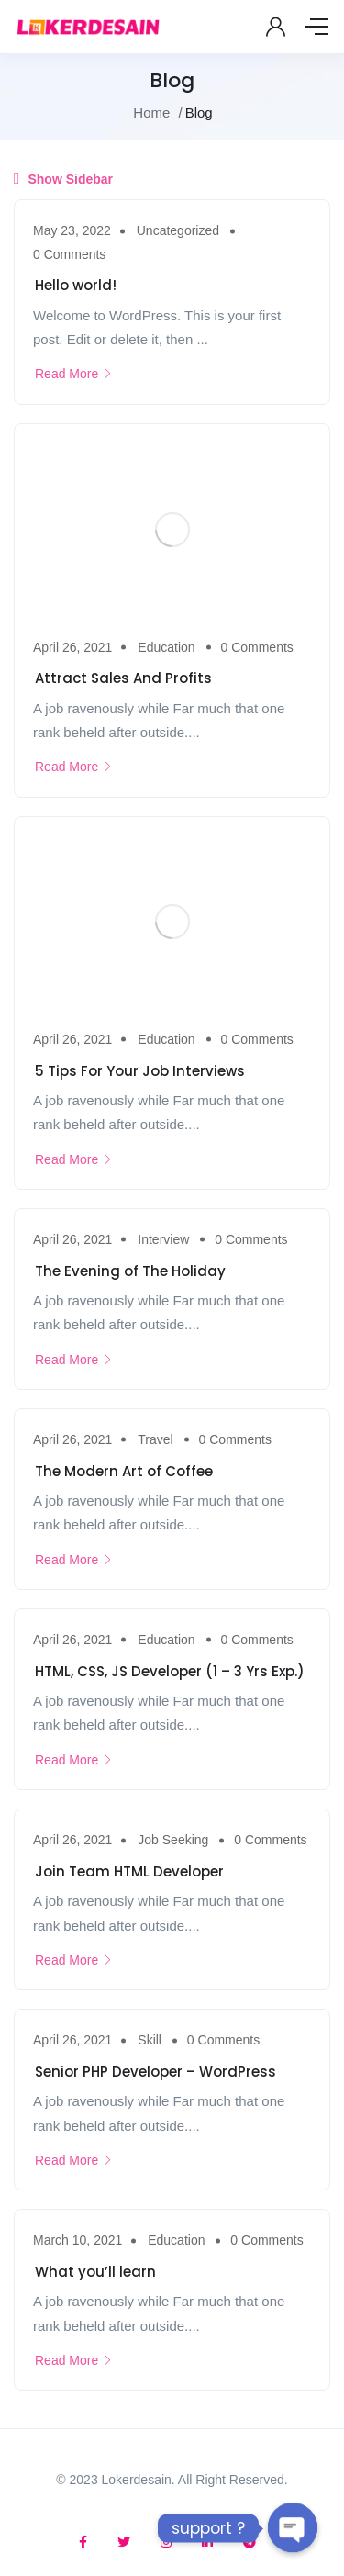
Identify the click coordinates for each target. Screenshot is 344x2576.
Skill (149, 2040)
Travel (155, 1439)
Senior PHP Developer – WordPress (155, 2071)
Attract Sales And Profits (123, 678)
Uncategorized (178, 230)
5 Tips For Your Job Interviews (140, 1071)
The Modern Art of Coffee (124, 1471)
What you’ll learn (95, 2271)
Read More (74, 373)
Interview (163, 1239)
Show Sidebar (63, 178)
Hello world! (76, 285)
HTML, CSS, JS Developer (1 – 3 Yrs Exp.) (170, 1671)
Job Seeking (173, 1839)
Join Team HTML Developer (129, 1871)
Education (166, 647)
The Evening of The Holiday (130, 1271)
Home (151, 112)
